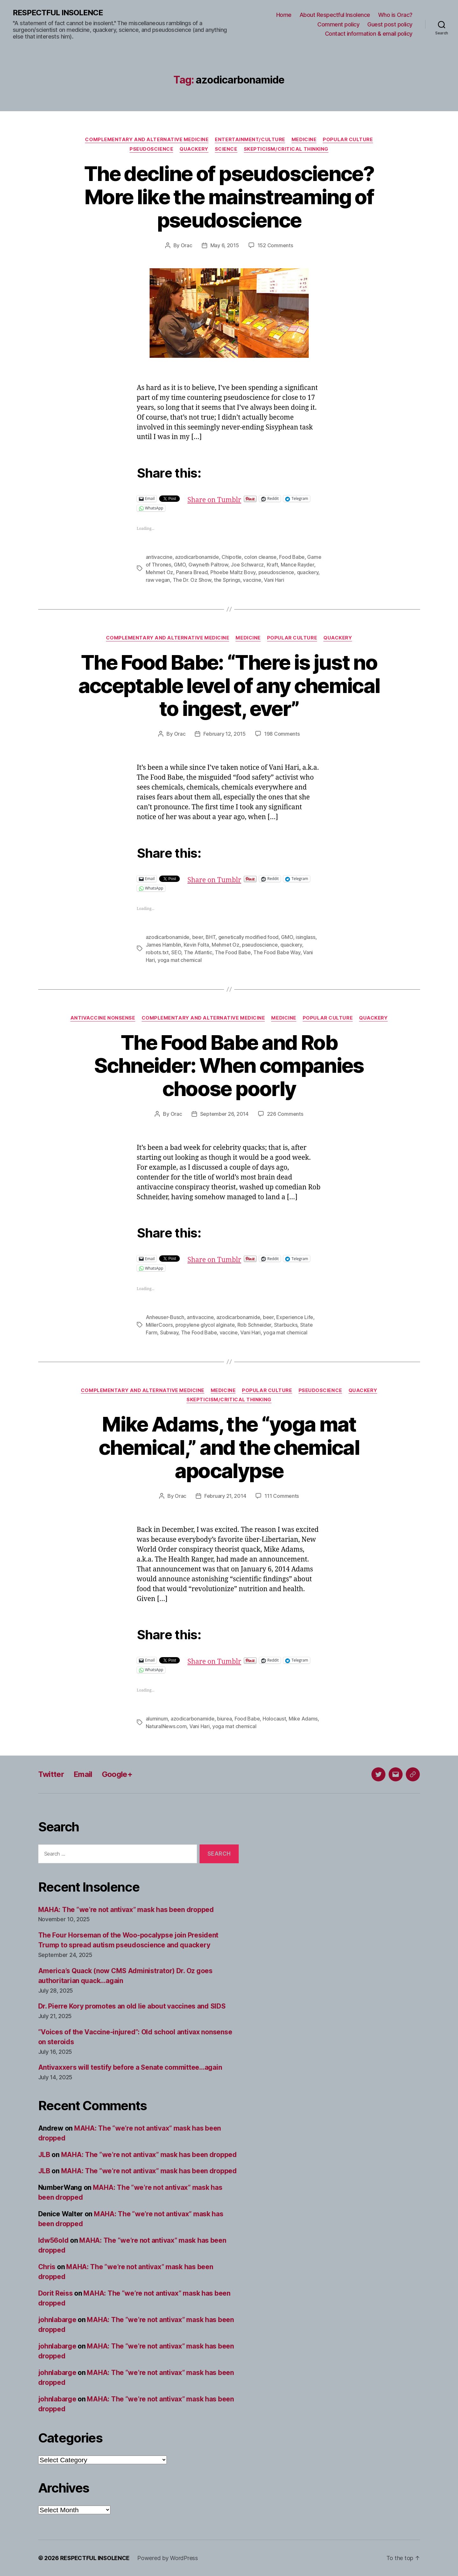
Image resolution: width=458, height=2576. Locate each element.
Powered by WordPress (167, 2558)
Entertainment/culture (250, 139)
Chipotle (232, 557)
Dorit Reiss (55, 2293)
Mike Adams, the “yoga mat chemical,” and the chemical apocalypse (229, 1447)
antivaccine (159, 557)
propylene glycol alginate (205, 1325)
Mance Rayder (297, 564)
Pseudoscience (151, 149)
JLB (44, 2155)
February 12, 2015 (224, 734)
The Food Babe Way (276, 952)
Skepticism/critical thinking (286, 149)
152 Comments (275, 245)
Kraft (272, 564)
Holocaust (274, 1718)
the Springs (227, 580)
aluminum (157, 1718)
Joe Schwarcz (247, 564)
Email (83, 1774)
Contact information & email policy (368, 33)
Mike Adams (303, 1718)
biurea (224, 1718)
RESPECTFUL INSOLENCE (58, 13)
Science (226, 149)
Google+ (117, 1774)
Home (284, 14)
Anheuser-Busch (165, 1317)
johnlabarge (57, 2320)
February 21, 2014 (225, 1496)
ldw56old (53, 2240)
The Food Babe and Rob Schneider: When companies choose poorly (229, 1065)
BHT (210, 937)
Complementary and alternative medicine (146, 139)
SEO (176, 952)
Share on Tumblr (214, 498)
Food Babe (292, 557)
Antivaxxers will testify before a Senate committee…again (130, 2067)
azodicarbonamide (197, 557)
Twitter (51, 1774)
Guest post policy (389, 24)
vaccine (252, 580)
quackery (308, 572)
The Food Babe (233, 952)
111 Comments (281, 1496)
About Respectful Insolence (334, 14)
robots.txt (157, 952)
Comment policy (338, 24)
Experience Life (294, 1317)
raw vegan (158, 580)
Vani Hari (274, 580)
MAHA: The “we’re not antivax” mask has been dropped (126, 1910)
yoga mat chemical (179, 960)
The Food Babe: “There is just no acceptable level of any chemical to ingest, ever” (229, 685)
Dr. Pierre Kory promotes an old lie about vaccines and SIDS (132, 2006)
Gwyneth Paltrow (208, 564)
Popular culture (348, 139)
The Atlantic (198, 952)
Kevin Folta (196, 945)
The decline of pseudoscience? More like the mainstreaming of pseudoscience (229, 196)
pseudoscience (276, 572)
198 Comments (282, 734)
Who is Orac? (395, 14)
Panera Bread (192, 572)
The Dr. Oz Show (192, 580)
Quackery (194, 149)
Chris (47, 2267)
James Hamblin (163, 945)
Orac (186, 245)
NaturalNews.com (166, 1726)
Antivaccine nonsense (102, 1018)
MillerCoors (159, 1325)
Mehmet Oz (159, 572)
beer (197, 937)
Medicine (304, 139)
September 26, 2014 (224, 1114)
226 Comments (285, 1114)
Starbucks (286, 1325)
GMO (180, 564)
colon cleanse (260, 557)
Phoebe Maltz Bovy (233, 572)
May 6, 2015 (224, 245)
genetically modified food (248, 937)
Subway (169, 1332)
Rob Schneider (254, 1325)
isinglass (305, 937)
